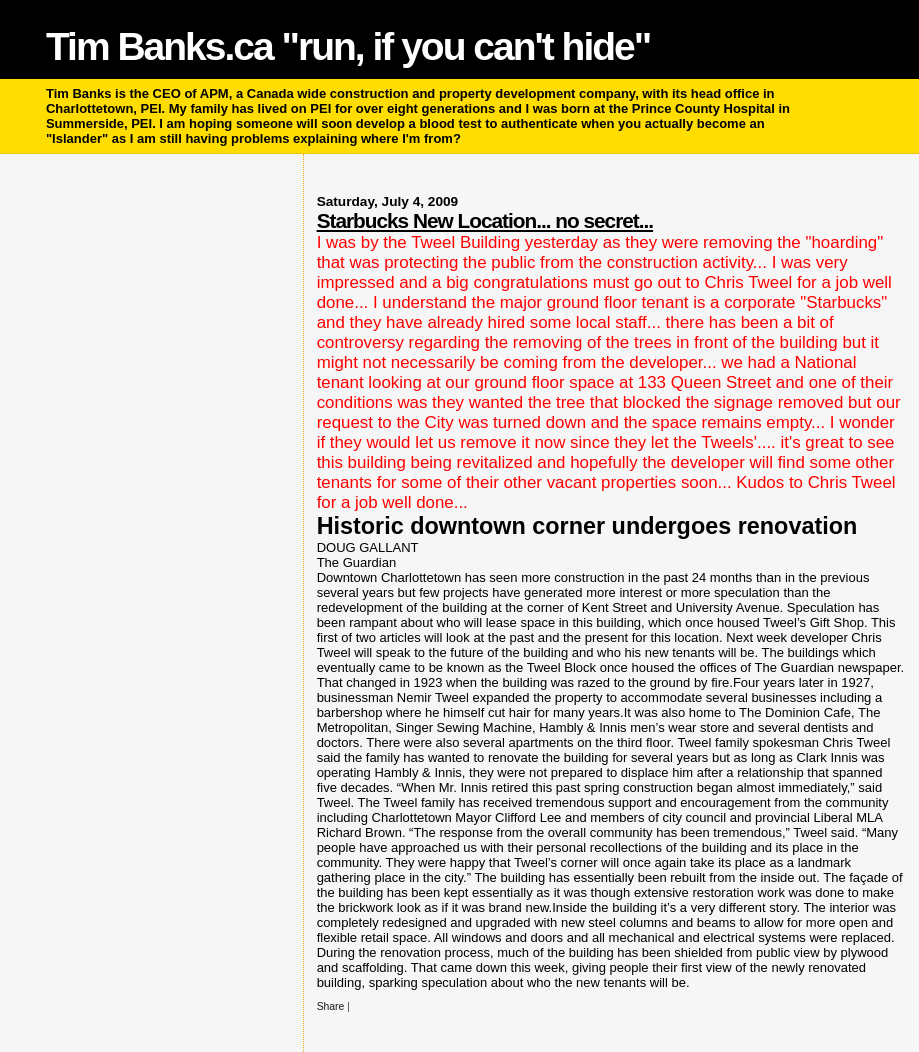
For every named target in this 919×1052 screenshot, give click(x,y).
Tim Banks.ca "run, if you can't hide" (348, 46)
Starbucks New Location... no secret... (485, 220)
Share (331, 1006)
